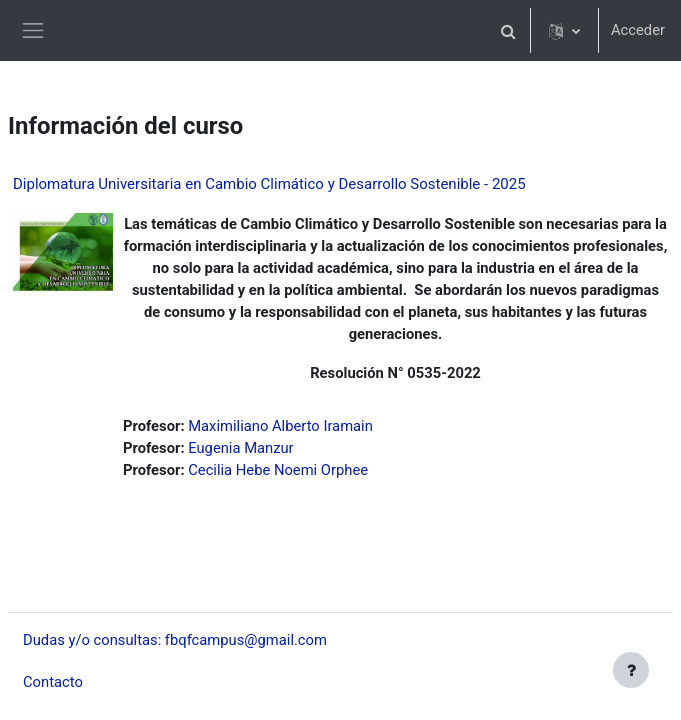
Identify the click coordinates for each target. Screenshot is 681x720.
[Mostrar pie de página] (631, 670)
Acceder (638, 30)
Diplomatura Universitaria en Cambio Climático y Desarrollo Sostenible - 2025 (269, 184)
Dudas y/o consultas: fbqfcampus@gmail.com (175, 640)
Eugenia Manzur (240, 448)
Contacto (53, 682)
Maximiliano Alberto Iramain (280, 426)
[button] (509, 30)
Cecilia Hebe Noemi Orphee (278, 470)
